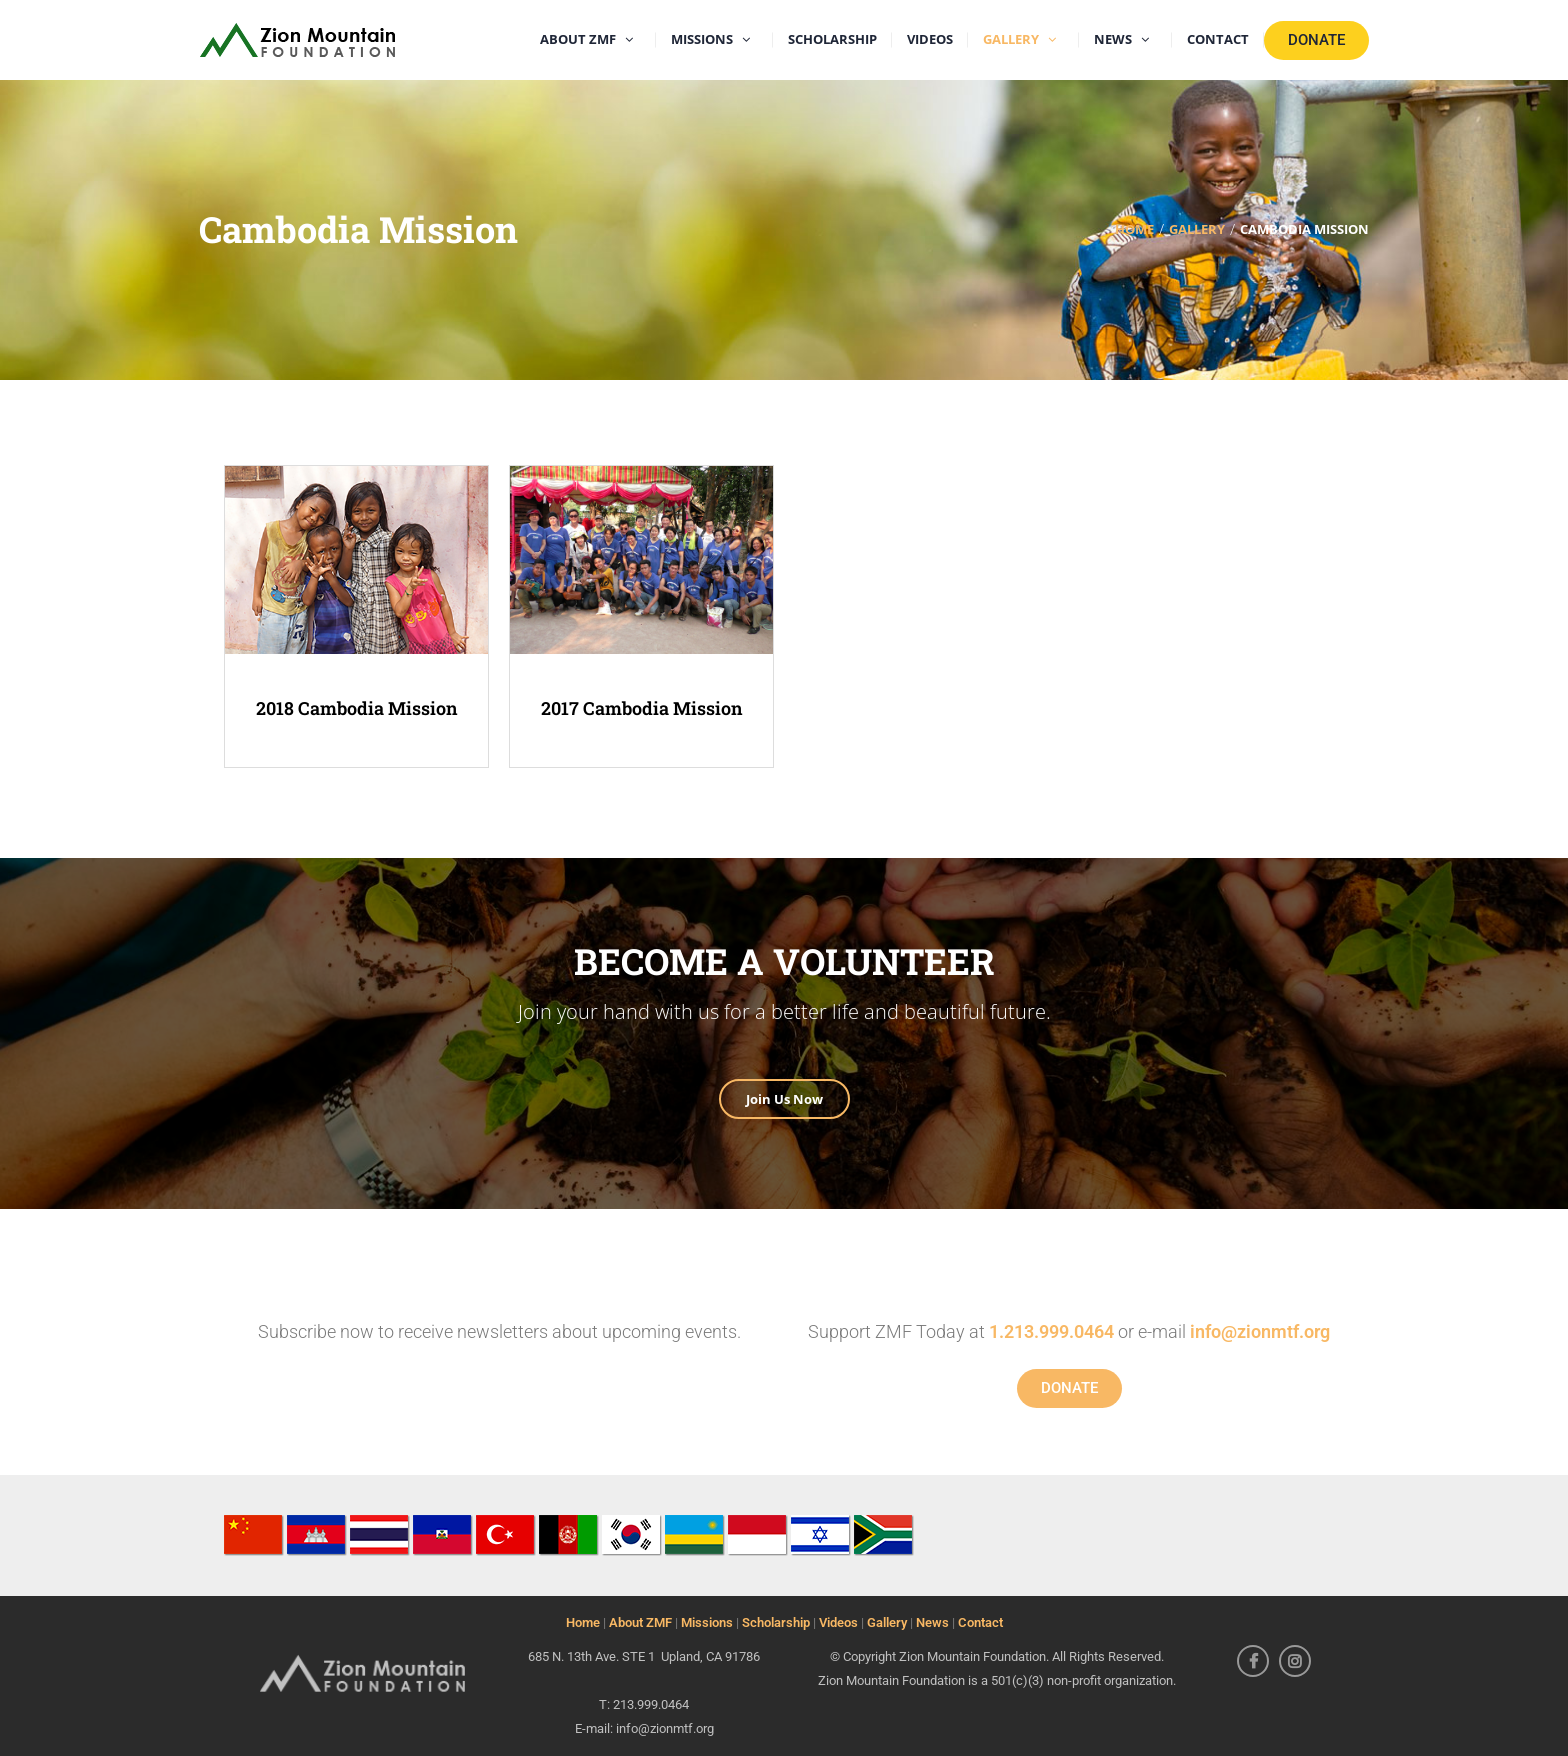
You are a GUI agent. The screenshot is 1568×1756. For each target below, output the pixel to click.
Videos (838, 1622)
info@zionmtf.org (1260, 1331)
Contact (980, 1622)
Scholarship (776, 1622)
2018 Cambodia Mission (357, 708)
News (932, 1622)
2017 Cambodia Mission (642, 708)
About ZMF (640, 1622)
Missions (707, 1622)
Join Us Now (784, 1099)
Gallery (887, 1622)
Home (583, 1622)
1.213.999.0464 (1051, 1331)
